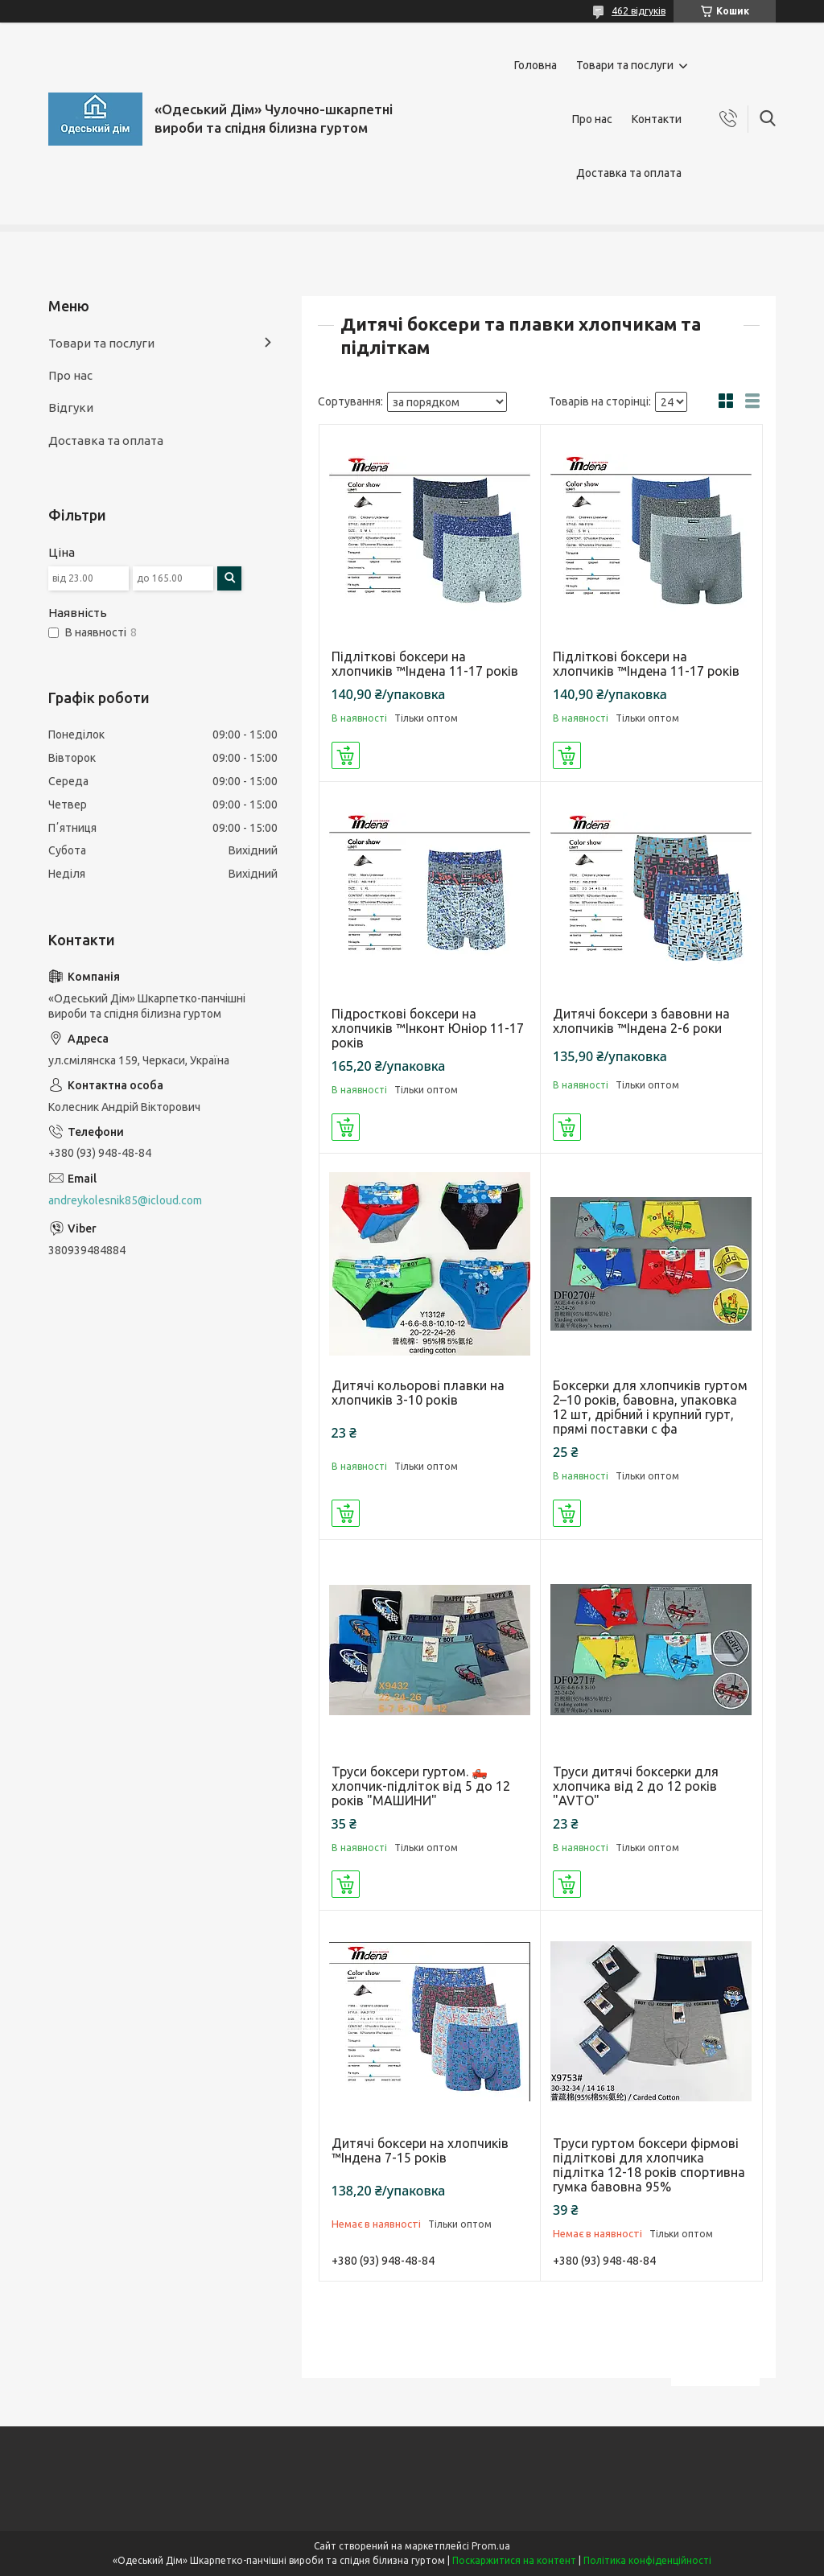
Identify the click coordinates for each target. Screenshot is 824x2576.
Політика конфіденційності (647, 2560)
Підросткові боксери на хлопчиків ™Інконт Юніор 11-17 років (428, 1028)
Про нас (592, 119)
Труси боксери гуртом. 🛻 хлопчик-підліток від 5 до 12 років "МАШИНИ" (421, 1786)
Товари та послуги (625, 65)
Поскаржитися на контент (514, 2560)
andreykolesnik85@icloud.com (125, 1200)
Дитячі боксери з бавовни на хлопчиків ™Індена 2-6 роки (641, 1020)
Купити (346, 755)
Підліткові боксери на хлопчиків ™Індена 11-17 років (425, 663)
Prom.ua (491, 2546)
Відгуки (70, 407)
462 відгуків (638, 11)
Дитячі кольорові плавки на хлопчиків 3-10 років (418, 1392)
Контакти (657, 119)
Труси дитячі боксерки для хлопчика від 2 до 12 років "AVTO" (636, 1786)
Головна (535, 65)
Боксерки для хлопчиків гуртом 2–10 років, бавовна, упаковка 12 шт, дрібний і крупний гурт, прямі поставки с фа (650, 1407)
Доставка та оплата (629, 173)
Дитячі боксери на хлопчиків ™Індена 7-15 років (420, 2150)
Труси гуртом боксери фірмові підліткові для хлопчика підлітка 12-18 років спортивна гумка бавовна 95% (649, 2165)
